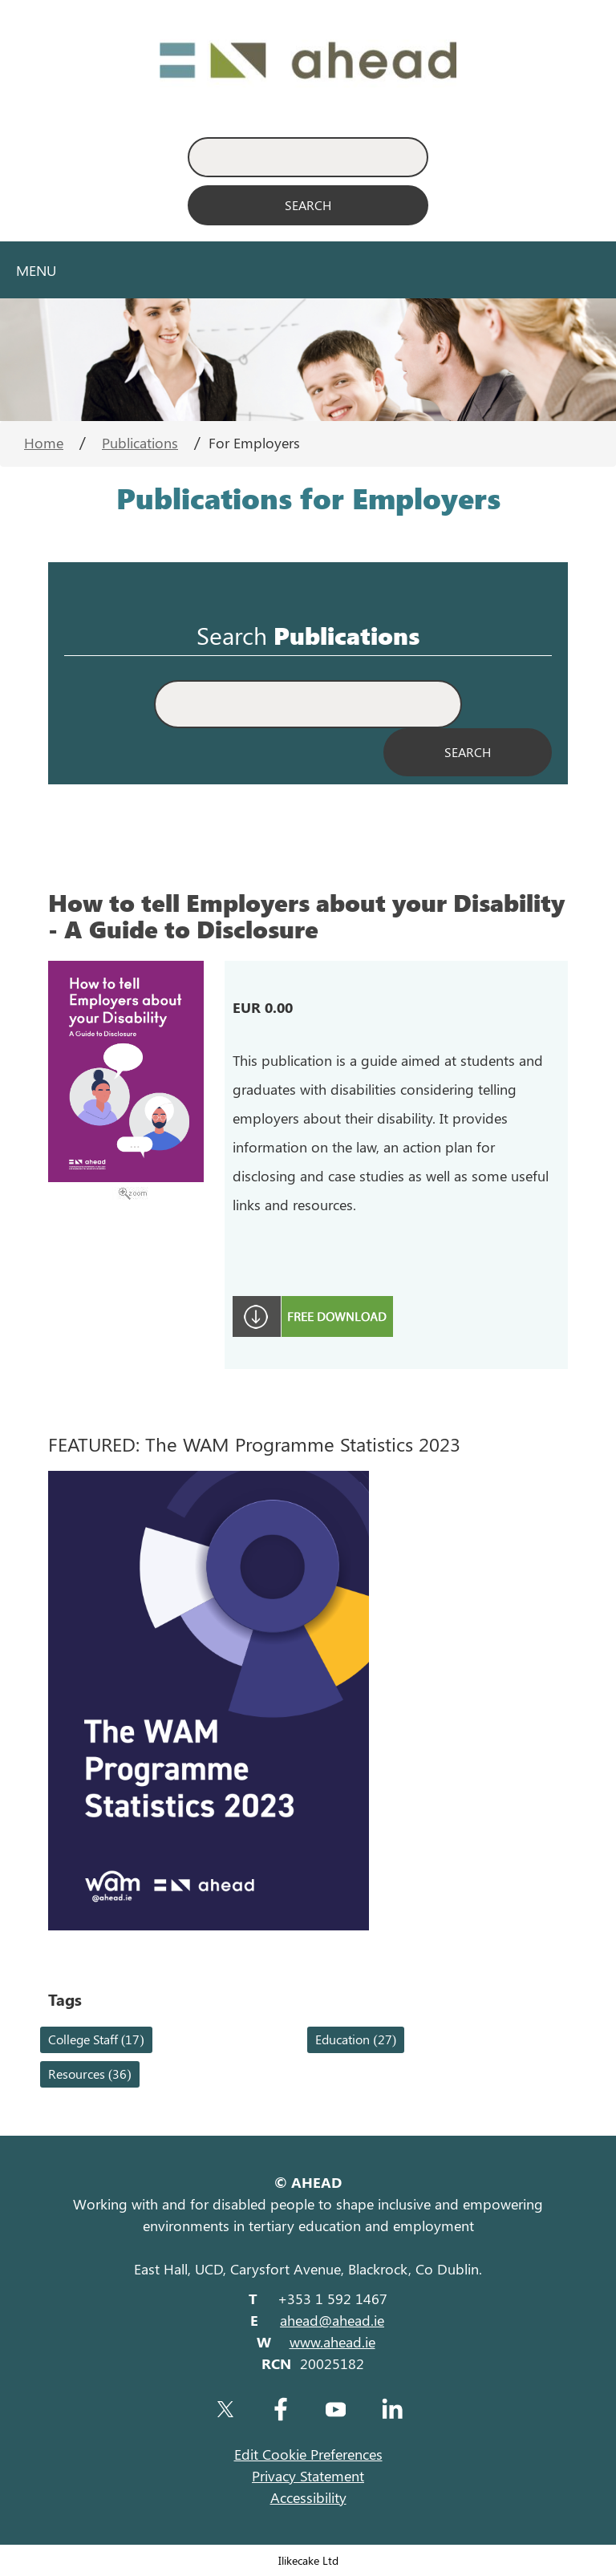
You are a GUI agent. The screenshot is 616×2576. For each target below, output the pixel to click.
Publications (140, 442)
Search (232, 635)
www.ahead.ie (332, 2341)
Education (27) (355, 2039)
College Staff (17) (96, 2039)
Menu (36, 270)
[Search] (308, 205)
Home (43, 442)
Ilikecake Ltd (308, 2560)
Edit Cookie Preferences (308, 2454)
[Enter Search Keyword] (308, 157)
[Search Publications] (467, 752)
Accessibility (308, 2497)
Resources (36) (90, 2073)
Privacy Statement (308, 2475)
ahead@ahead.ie (332, 2320)
